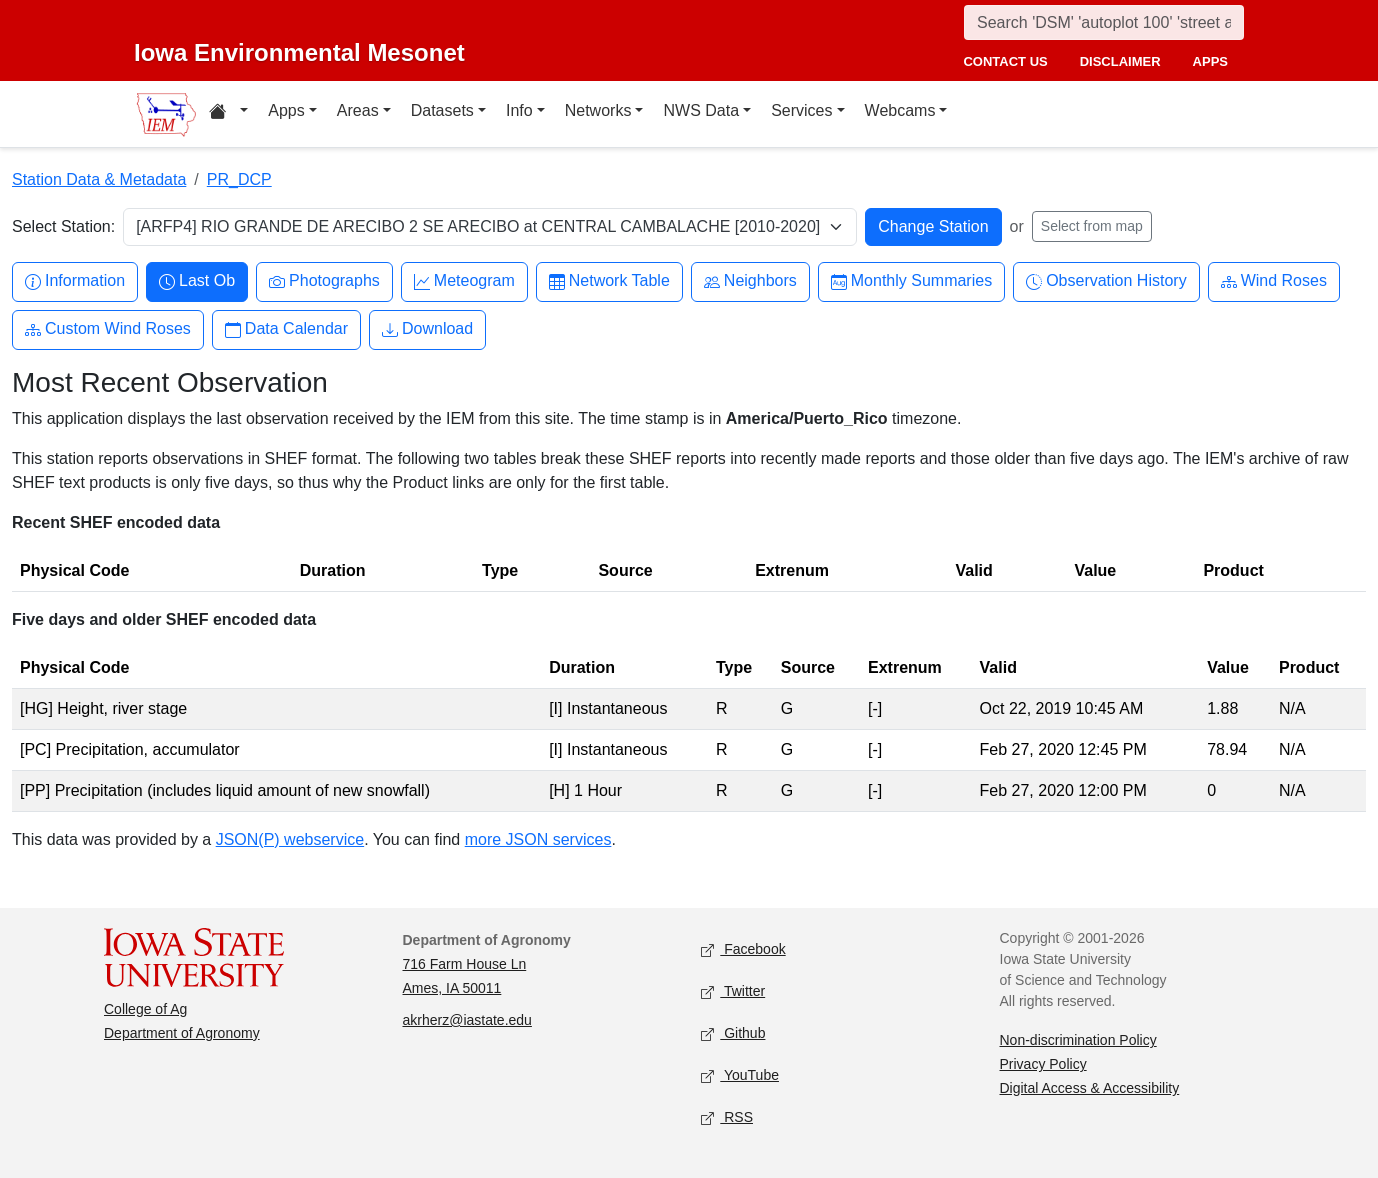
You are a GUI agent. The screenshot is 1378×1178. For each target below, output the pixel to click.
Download (427, 329)
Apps (286, 110)
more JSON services (538, 839)
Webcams (900, 110)
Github (733, 1034)
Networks (598, 110)
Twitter (733, 992)
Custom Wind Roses (108, 329)
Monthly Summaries (911, 281)
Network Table (609, 281)
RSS (727, 1118)
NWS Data (701, 110)
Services (801, 110)
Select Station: (63, 226)
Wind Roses (1274, 281)
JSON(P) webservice (290, 839)
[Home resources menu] (228, 114)
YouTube (740, 1076)
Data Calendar (286, 329)
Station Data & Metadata (99, 179)
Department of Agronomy (182, 1033)
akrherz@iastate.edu (467, 1020)
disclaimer (1120, 61)
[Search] (1104, 22)
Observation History (1106, 281)
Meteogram (464, 281)
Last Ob (197, 281)
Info (519, 110)
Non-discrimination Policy (1078, 1040)
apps (1210, 61)
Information (75, 281)
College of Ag (145, 1009)
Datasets (442, 110)
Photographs (324, 281)
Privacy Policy (1043, 1064)
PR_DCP (239, 179)
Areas (358, 110)
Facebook (743, 950)
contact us (1005, 61)
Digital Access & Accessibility (1090, 1088)
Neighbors (750, 281)
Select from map (1092, 226)
